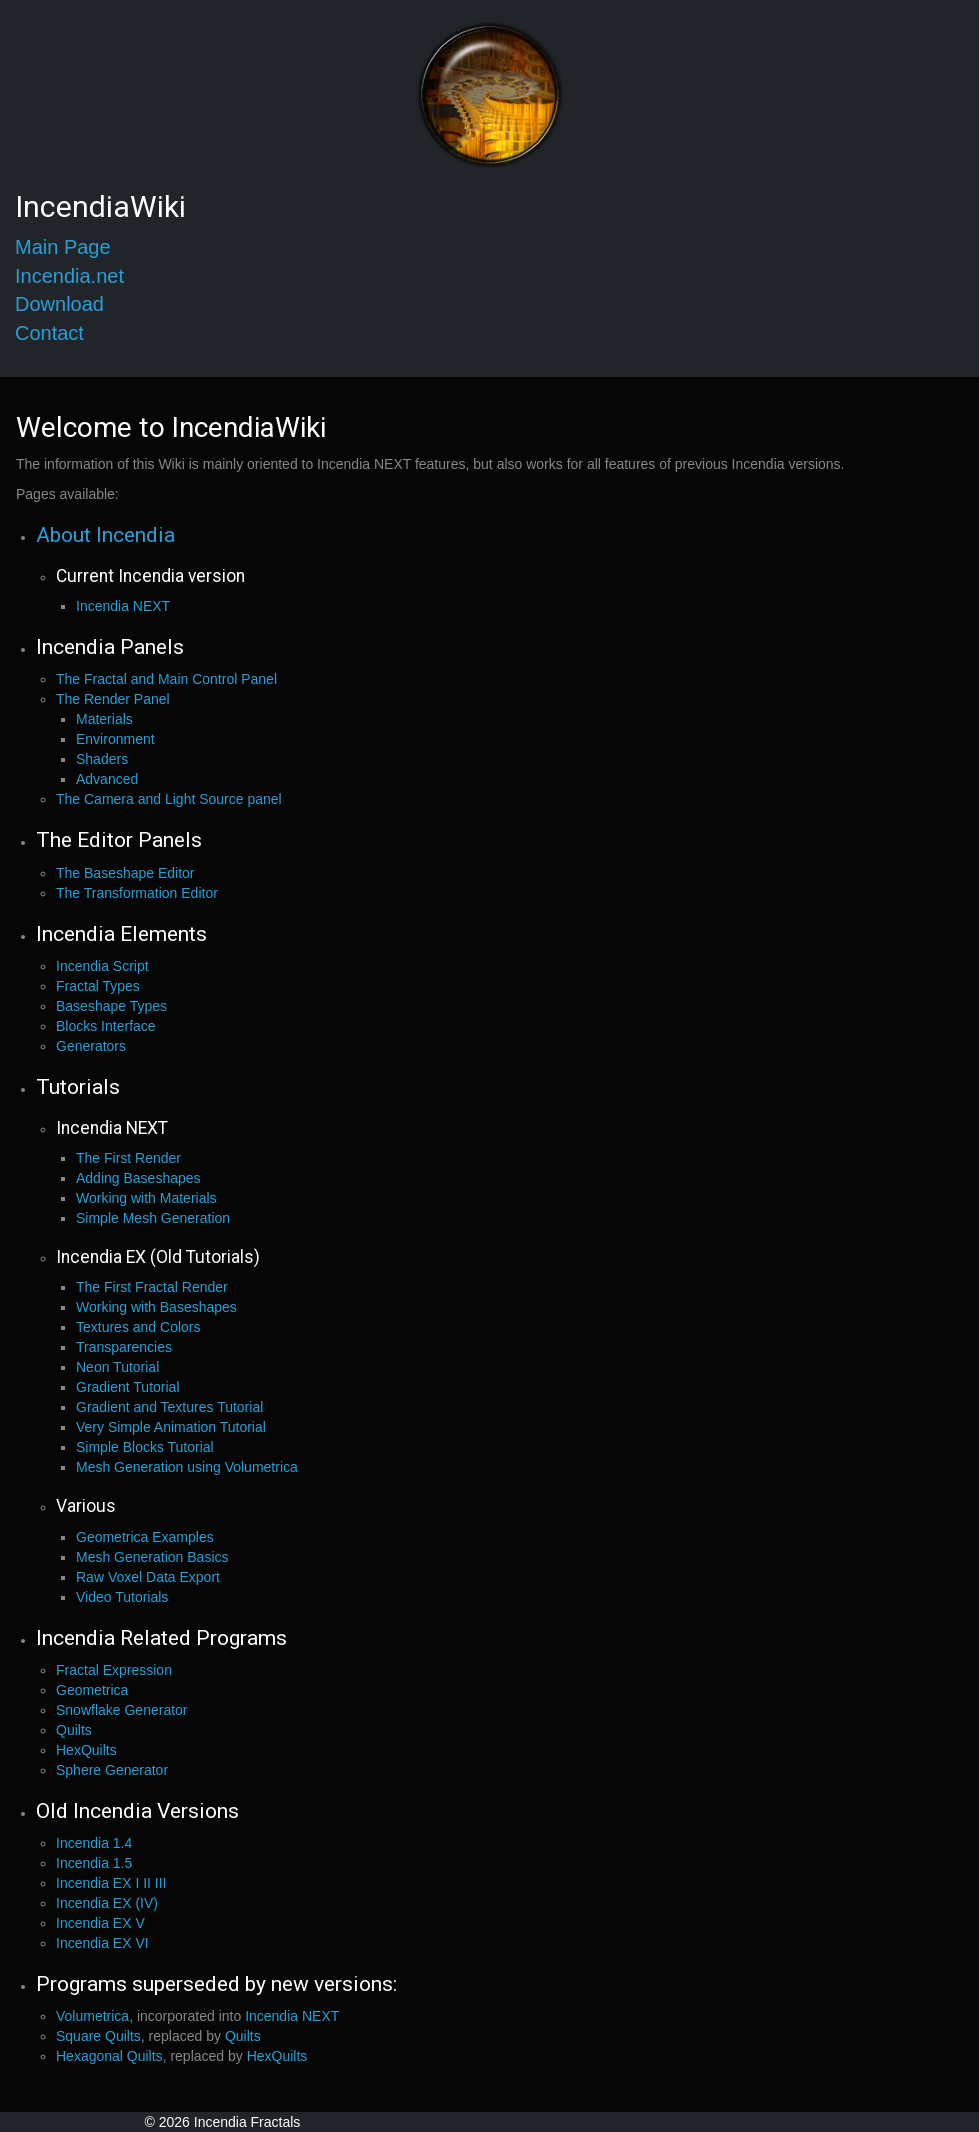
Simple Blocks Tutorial (145, 1447)
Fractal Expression (114, 1670)
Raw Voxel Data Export (148, 1577)
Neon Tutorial (117, 1367)
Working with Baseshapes (156, 1307)
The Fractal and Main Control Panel (166, 679)
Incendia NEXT (123, 606)
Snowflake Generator (122, 1710)
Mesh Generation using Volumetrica (187, 1467)
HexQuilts (86, 1750)
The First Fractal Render (152, 1287)
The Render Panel (113, 699)
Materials (104, 719)
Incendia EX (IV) (107, 1903)
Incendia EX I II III (111, 1883)
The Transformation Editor (137, 893)
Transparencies (124, 1347)
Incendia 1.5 (94, 1863)
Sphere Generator (112, 1770)
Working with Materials (146, 1198)
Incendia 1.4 (94, 1843)
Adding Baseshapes (138, 1178)
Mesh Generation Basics (152, 1557)
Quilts (74, 1730)
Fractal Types (98, 986)
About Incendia (105, 535)
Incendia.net (69, 276)
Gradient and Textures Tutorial (169, 1407)
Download (59, 304)
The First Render (128, 1158)
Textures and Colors (138, 1327)
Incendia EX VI (102, 1943)
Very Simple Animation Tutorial (171, 1427)
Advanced (107, 779)
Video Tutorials (122, 1597)
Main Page (63, 247)
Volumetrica (92, 2016)
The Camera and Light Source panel (169, 799)
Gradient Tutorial (128, 1387)
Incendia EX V (100, 1923)
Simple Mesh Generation (153, 1218)
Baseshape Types (111, 1006)
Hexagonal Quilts (109, 2056)
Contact (49, 333)
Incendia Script (102, 966)
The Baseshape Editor (125, 873)
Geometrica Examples (145, 1537)
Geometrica (92, 1690)
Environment (115, 739)
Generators (91, 1046)
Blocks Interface (106, 1026)
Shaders (102, 759)
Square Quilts (98, 2036)
